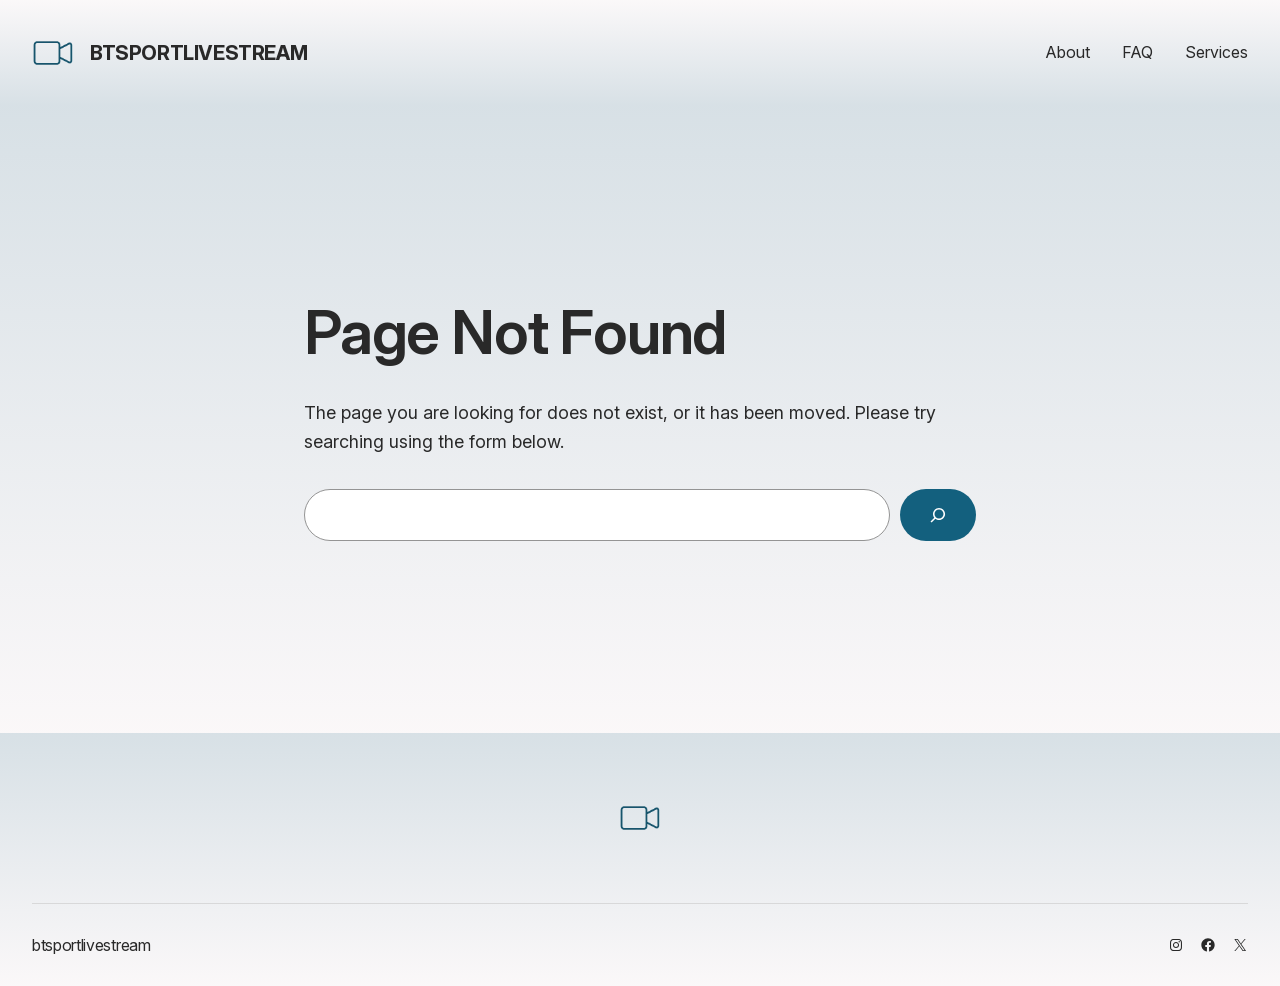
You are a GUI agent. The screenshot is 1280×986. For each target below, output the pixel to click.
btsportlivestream (198, 53)
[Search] (938, 515)
